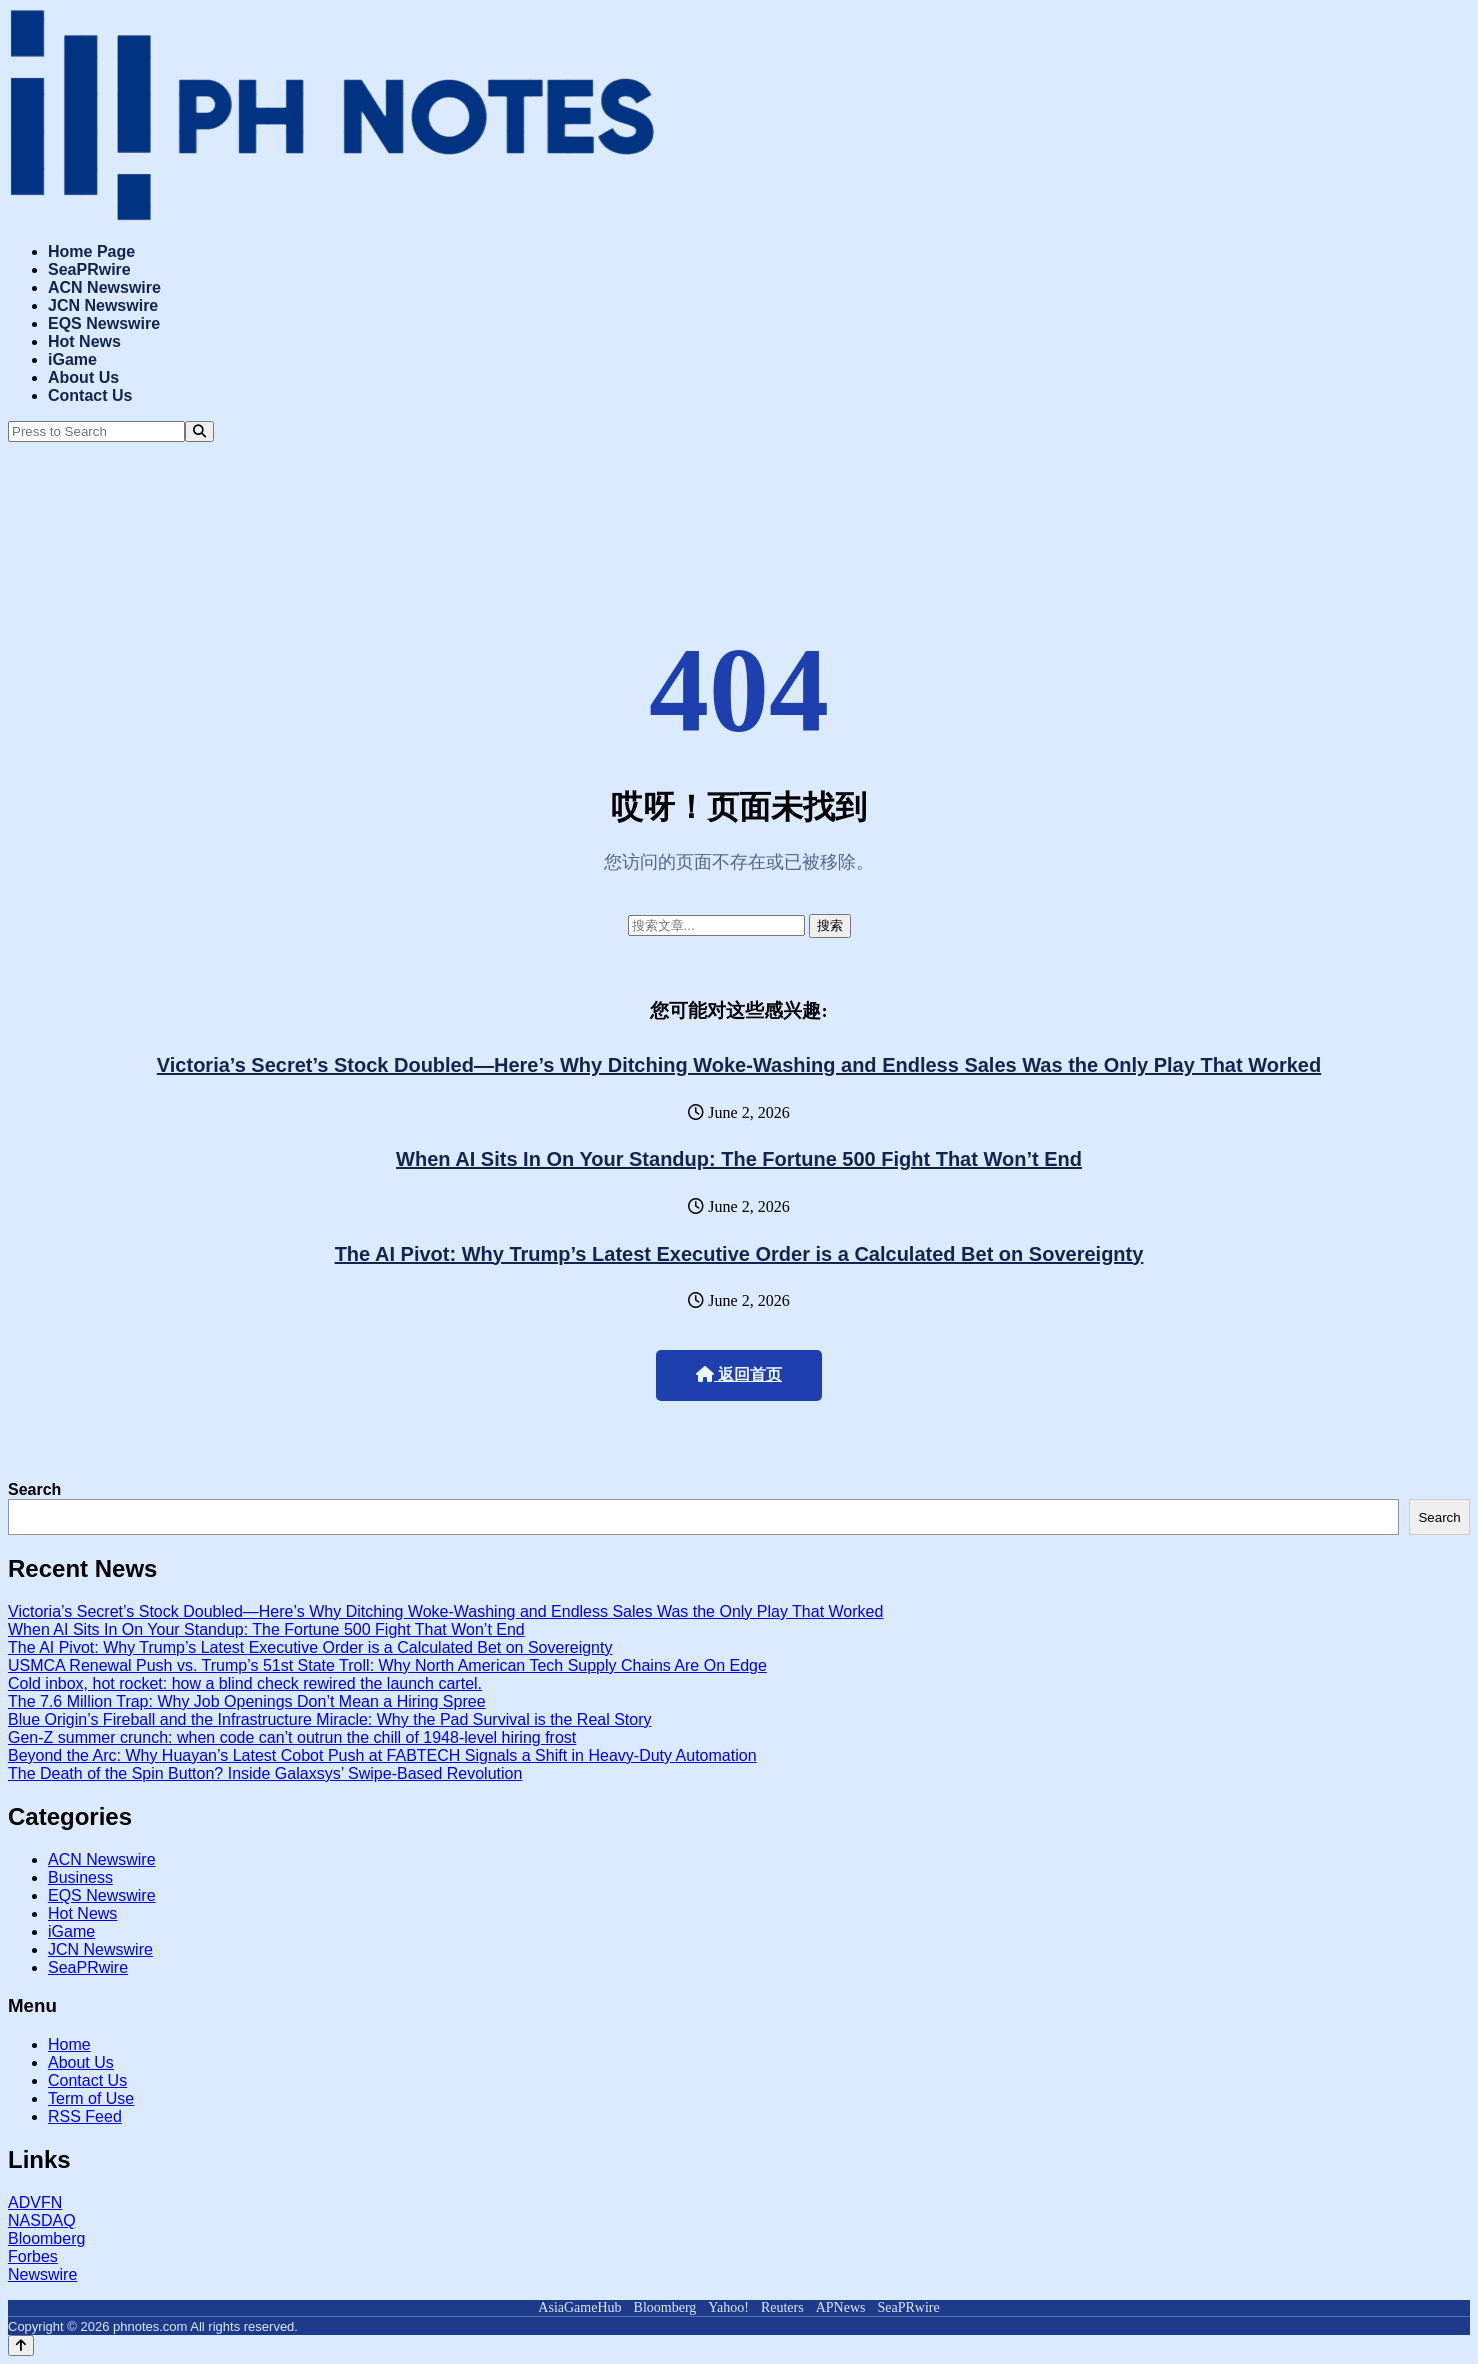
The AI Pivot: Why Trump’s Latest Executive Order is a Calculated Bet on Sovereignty (739, 1254)
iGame (72, 359)
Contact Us (90, 395)
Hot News (84, 341)
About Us (83, 377)
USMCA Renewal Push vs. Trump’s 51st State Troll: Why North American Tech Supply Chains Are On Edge (387, 1665)
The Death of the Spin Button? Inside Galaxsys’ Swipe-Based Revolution (265, 1773)
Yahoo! (728, 2307)
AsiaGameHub (579, 2307)
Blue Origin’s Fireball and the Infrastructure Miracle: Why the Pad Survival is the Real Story (330, 1719)
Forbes (33, 2256)
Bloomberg (46, 2238)
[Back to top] (21, 2345)
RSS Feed (85, 2116)
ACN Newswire (104, 287)
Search (34, 1489)
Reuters (782, 2307)
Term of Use (91, 2098)
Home (69, 2044)
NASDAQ (42, 2220)
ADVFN (35, 2202)
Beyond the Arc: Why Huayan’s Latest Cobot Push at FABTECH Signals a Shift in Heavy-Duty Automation (382, 1755)
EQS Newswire (104, 323)
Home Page (91, 251)
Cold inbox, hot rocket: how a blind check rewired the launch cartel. (245, 1683)
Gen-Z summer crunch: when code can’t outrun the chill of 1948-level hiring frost (292, 1737)
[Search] (199, 431)
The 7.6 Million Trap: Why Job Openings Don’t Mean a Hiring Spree (247, 1701)
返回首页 (739, 1374)
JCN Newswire (103, 305)
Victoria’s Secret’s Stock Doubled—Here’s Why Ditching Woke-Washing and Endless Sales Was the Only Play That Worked (739, 1065)
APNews (841, 2307)
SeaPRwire (89, 269)
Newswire (42, 2274)
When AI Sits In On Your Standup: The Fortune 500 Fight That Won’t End (739, 1159)
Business (80, 1877)
